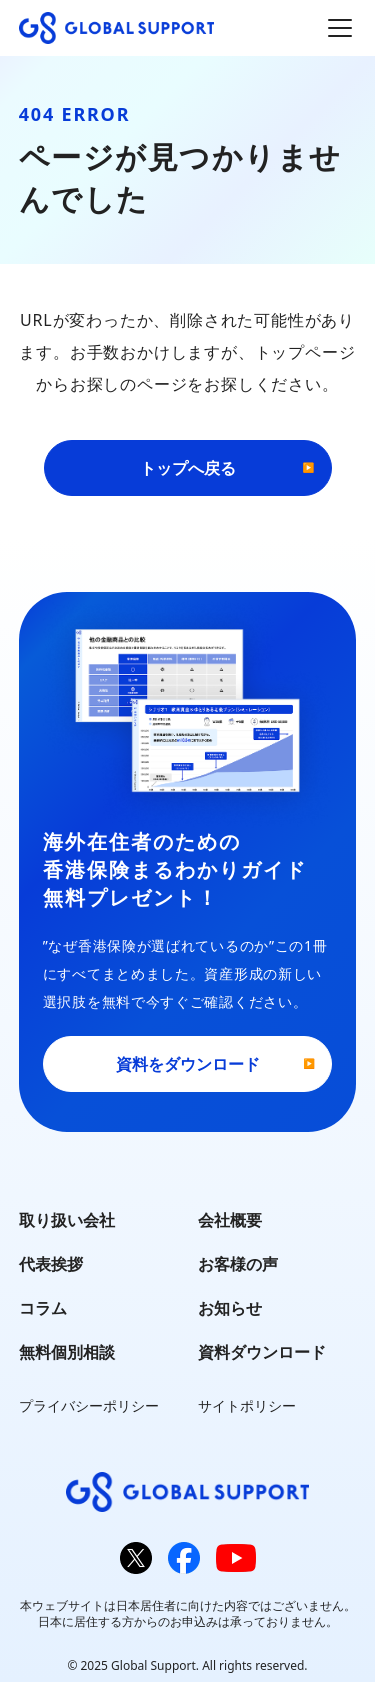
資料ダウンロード (262, 1352)
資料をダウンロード (188, 1064)
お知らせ (230, 1308)
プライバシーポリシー (89, 1405)
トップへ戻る (188, 468)
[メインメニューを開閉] (340, 28)
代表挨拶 (51, 1264)
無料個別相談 (67, 1352)
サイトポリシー (247, 1405)
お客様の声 (238, 1264)
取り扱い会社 (67, 1220)
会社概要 (230, 1220)
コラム (43, 1308)
